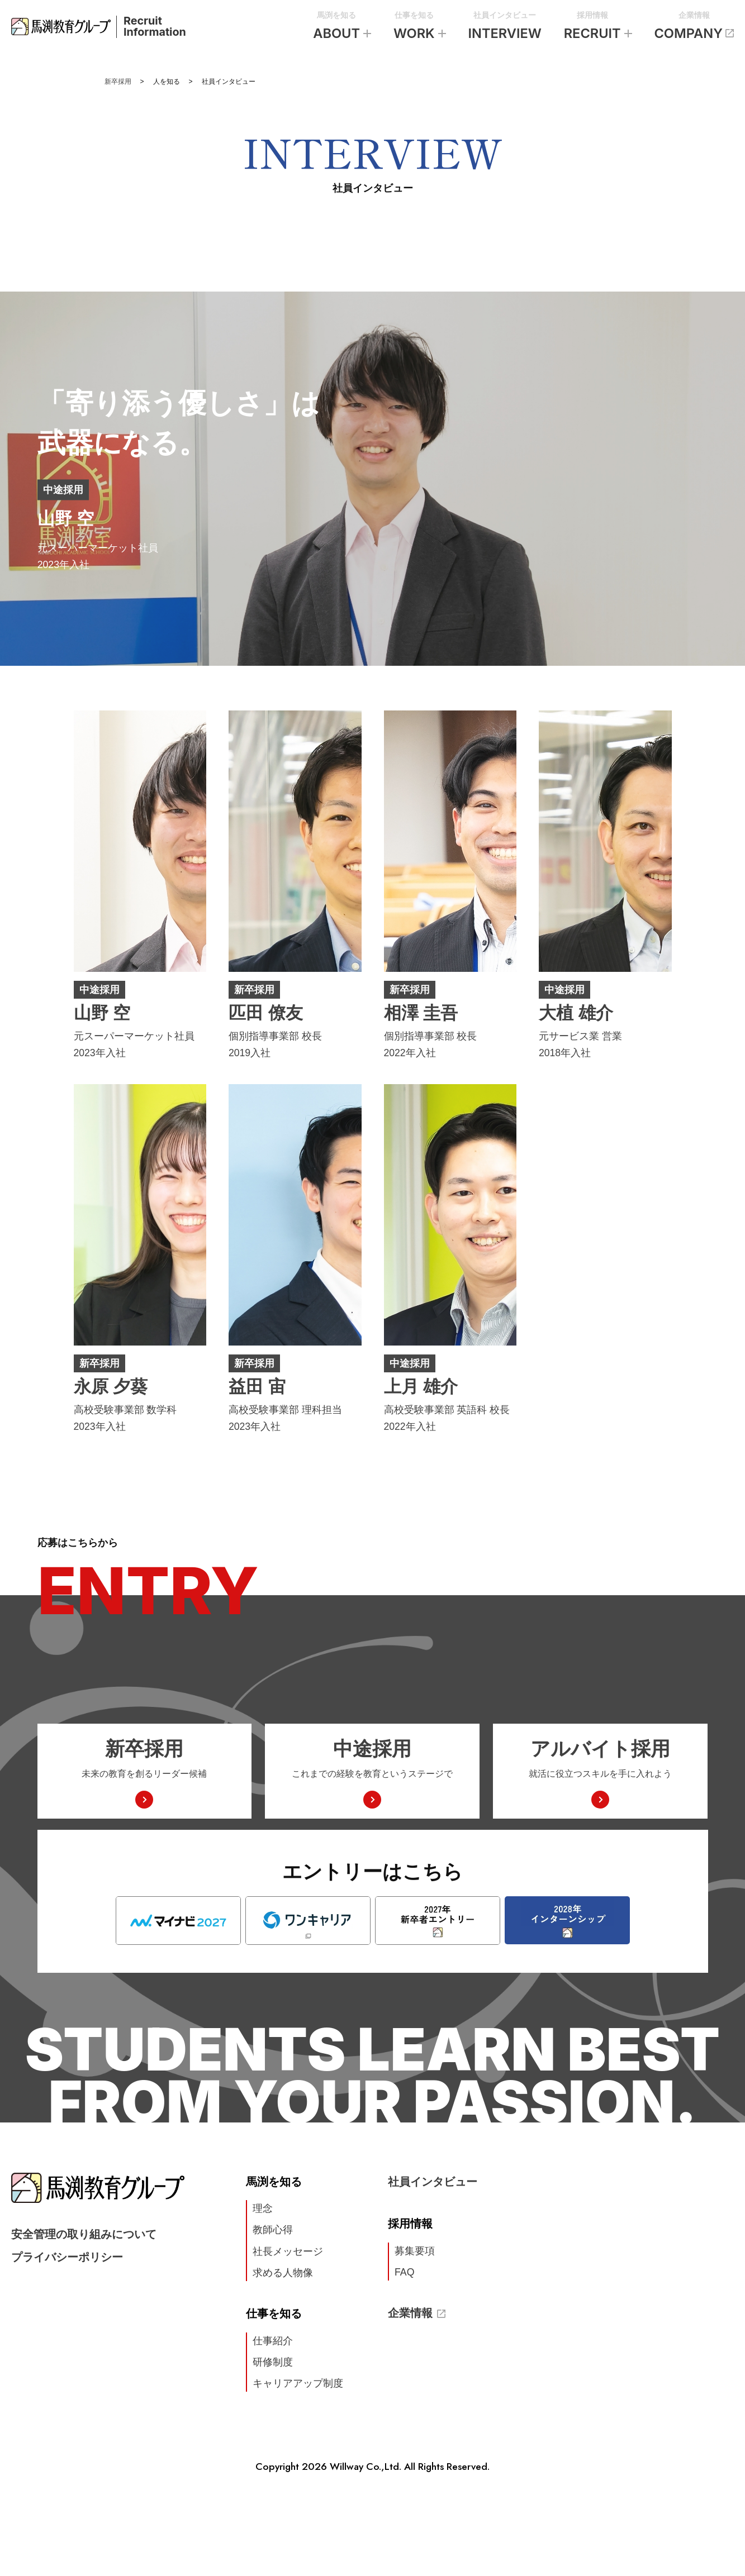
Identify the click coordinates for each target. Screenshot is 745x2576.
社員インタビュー (505, 28)
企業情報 (694, 28)
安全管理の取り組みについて (83, 2234)
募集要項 (415, 2251)
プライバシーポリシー (67, 2257)
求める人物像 (283, 2272)
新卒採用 (118, 81)
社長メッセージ (288, 2251)
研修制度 (273, 2362)
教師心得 (273, 2229)
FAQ (404, 2272)
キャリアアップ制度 (298, 2383)
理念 (263, 2208)
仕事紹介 (273, 2340)
